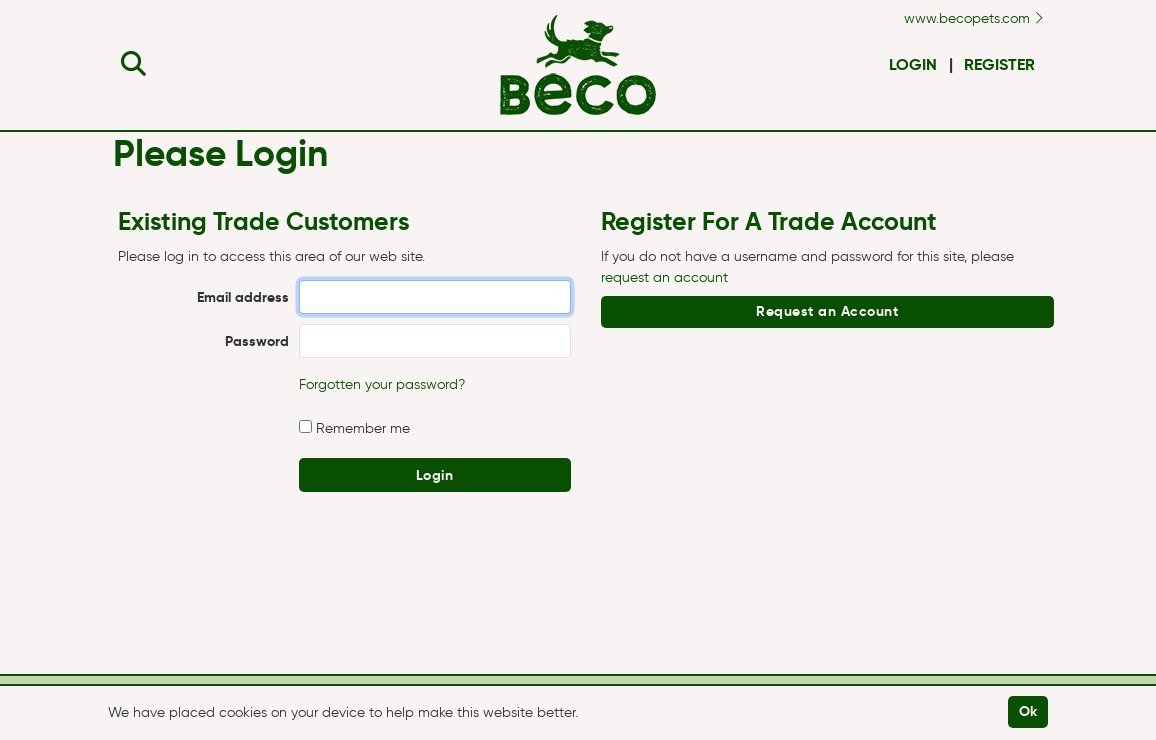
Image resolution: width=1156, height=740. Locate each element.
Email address (243, 297)
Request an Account (827, 311)
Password (257, 341)
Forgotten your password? (382, 384)
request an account (664, 277)
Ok (1028, 711)
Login (913, 64)
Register (999, 64)
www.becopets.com (973, 18)
